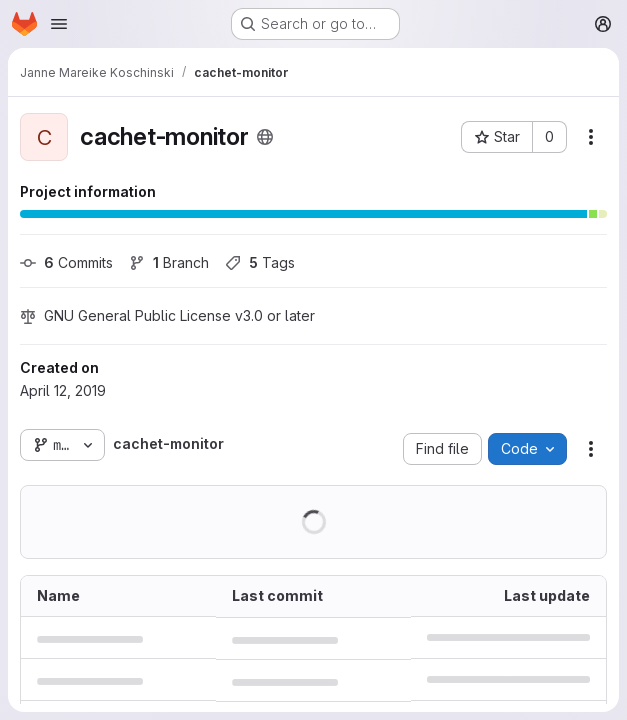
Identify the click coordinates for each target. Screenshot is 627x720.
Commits (66, 262)
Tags (260, 262)
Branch (169, 262)
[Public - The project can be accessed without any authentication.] (265, 137)
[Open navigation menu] (59, 24)
